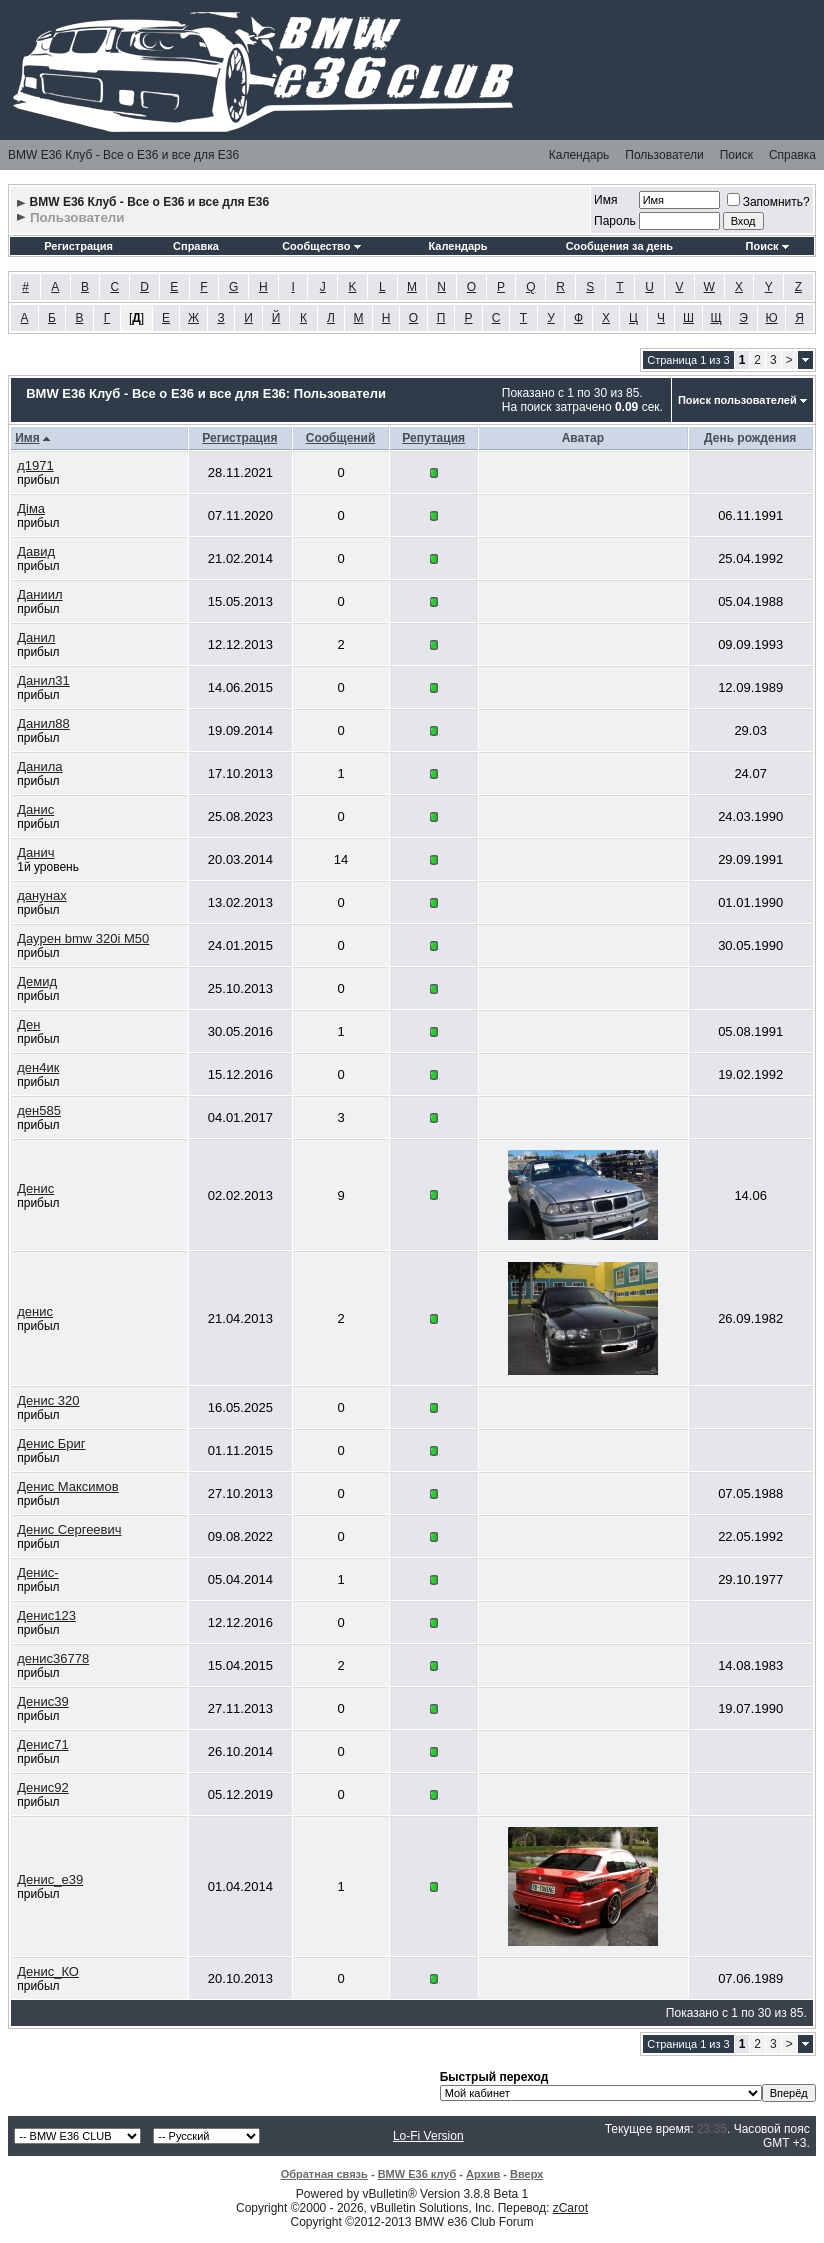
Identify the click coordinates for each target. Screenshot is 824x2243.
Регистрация (78, 246)
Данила (39, 766)
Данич (35, 852)
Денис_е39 (50, 1879)
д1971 (35, 465)
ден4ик (38, 1067)
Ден (28, 1024)
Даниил (39, 594)
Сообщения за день (619, 246)
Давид (36, 551)
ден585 (39, 1110)
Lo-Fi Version (428, 2136)
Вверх (526, 2174)
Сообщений (341, 438)
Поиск (736, 155)
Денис (35, 1188)
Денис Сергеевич (69, 1529)
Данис (35, 809)
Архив (483, 2174)
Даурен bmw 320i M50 (83, 938)
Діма (31, 508)
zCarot (570, 2208)
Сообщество (321, 246)
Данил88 (43, 723)
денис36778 (53, 1658)
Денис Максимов (67, 1486)
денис (35, 1311)
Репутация (433, 438)
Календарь (579, 155)
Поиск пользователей (737, 400)
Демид (37, 981)
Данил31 (43, 680)
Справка (792, 155)
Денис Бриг (51, 1443)
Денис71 (42, 1744)
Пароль (615, 221)
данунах (41, 895)
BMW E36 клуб (417, 2174)
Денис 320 (48, 1400)
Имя (605, 200)
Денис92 (42, 1787)
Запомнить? (768, 202)
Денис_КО (48, 1971)
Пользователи (664, 155)
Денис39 (42, 1701)
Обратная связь (324, 2174)
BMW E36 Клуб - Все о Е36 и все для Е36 (123, 155)
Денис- (37, 1572)
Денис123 (46, 1615)
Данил (36, 637)
